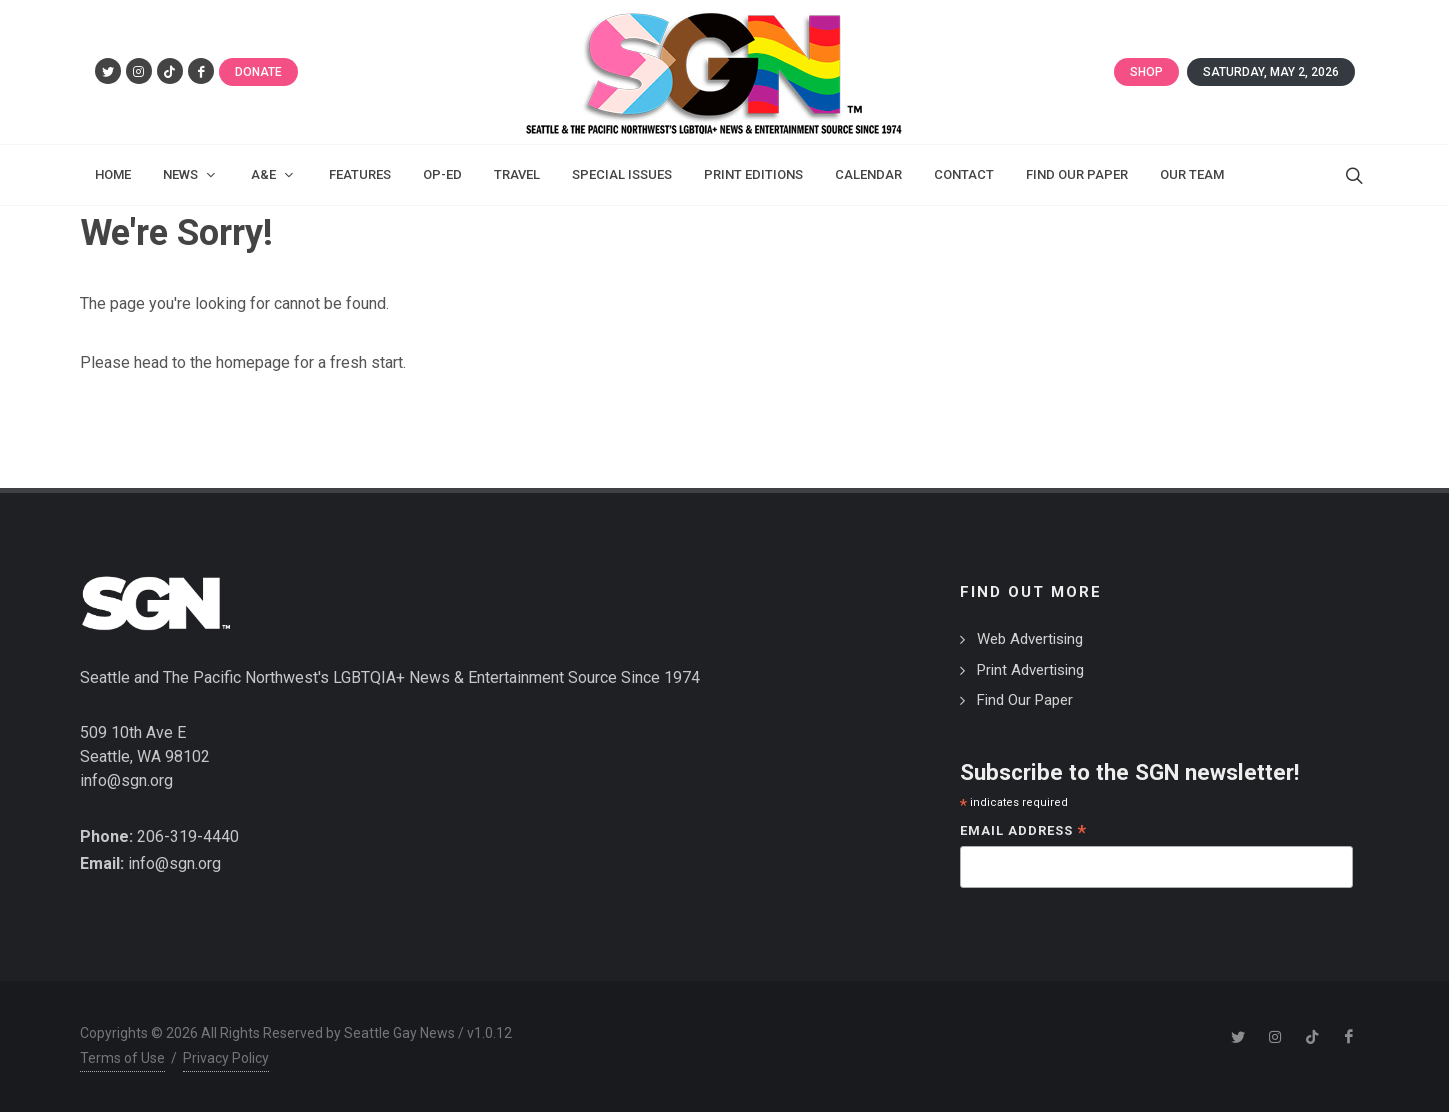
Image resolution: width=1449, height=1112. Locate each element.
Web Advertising (1030, 639)
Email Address (1023, 832)
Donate (258, 72)
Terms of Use (122, 1058)
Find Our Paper (1025, 700)
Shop (1146, 72)
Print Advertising (1030, 670)
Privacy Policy (226, 1058)
